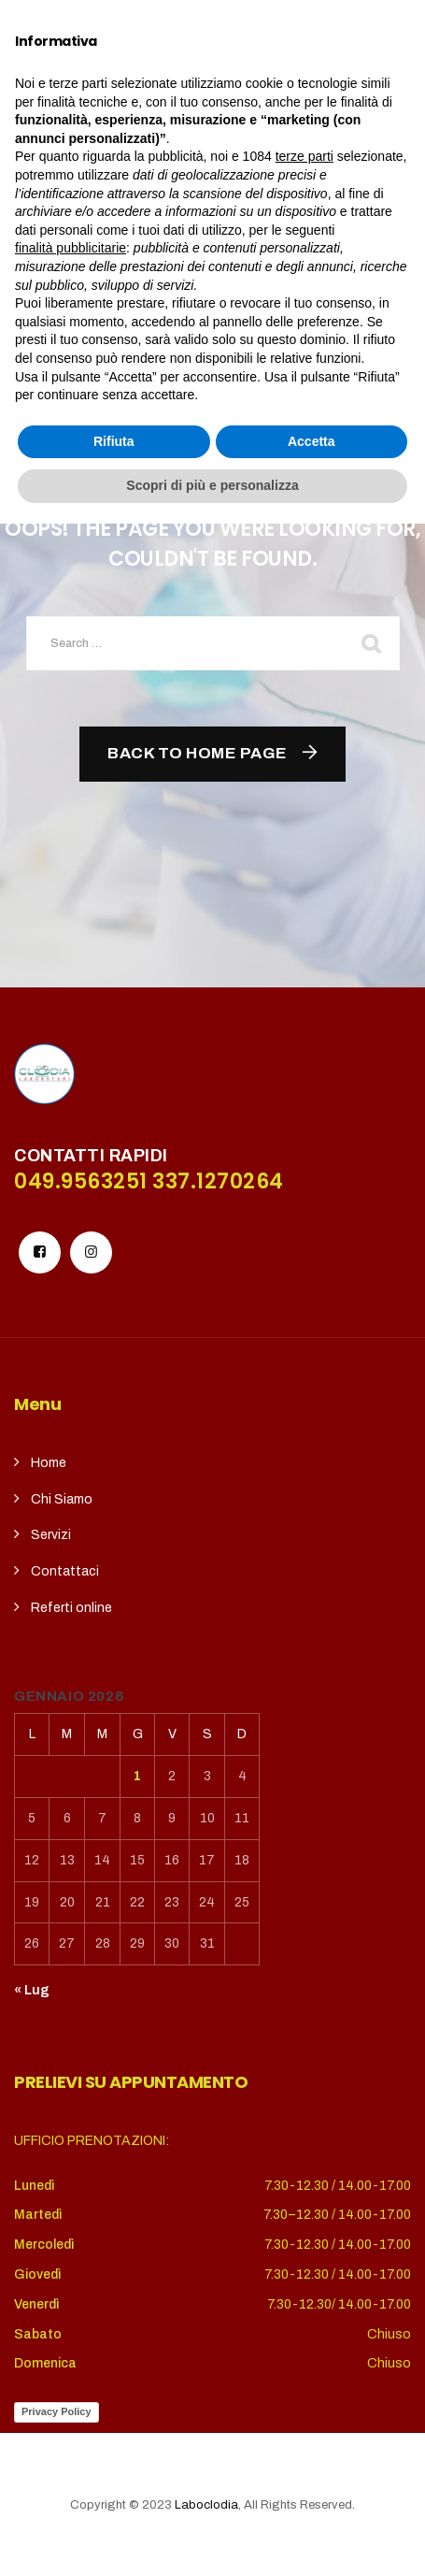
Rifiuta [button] (114, 2493)
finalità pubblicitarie (70, 2300)
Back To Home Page (197, 753)
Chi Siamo (61, 1499)
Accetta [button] (311, 2493)
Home (48, 1463)
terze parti (304, 2209)
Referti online (71, 1608)
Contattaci (65, 1571)
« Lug (32, 1990)
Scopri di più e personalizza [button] (212, 2537)
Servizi (51, 1535)
